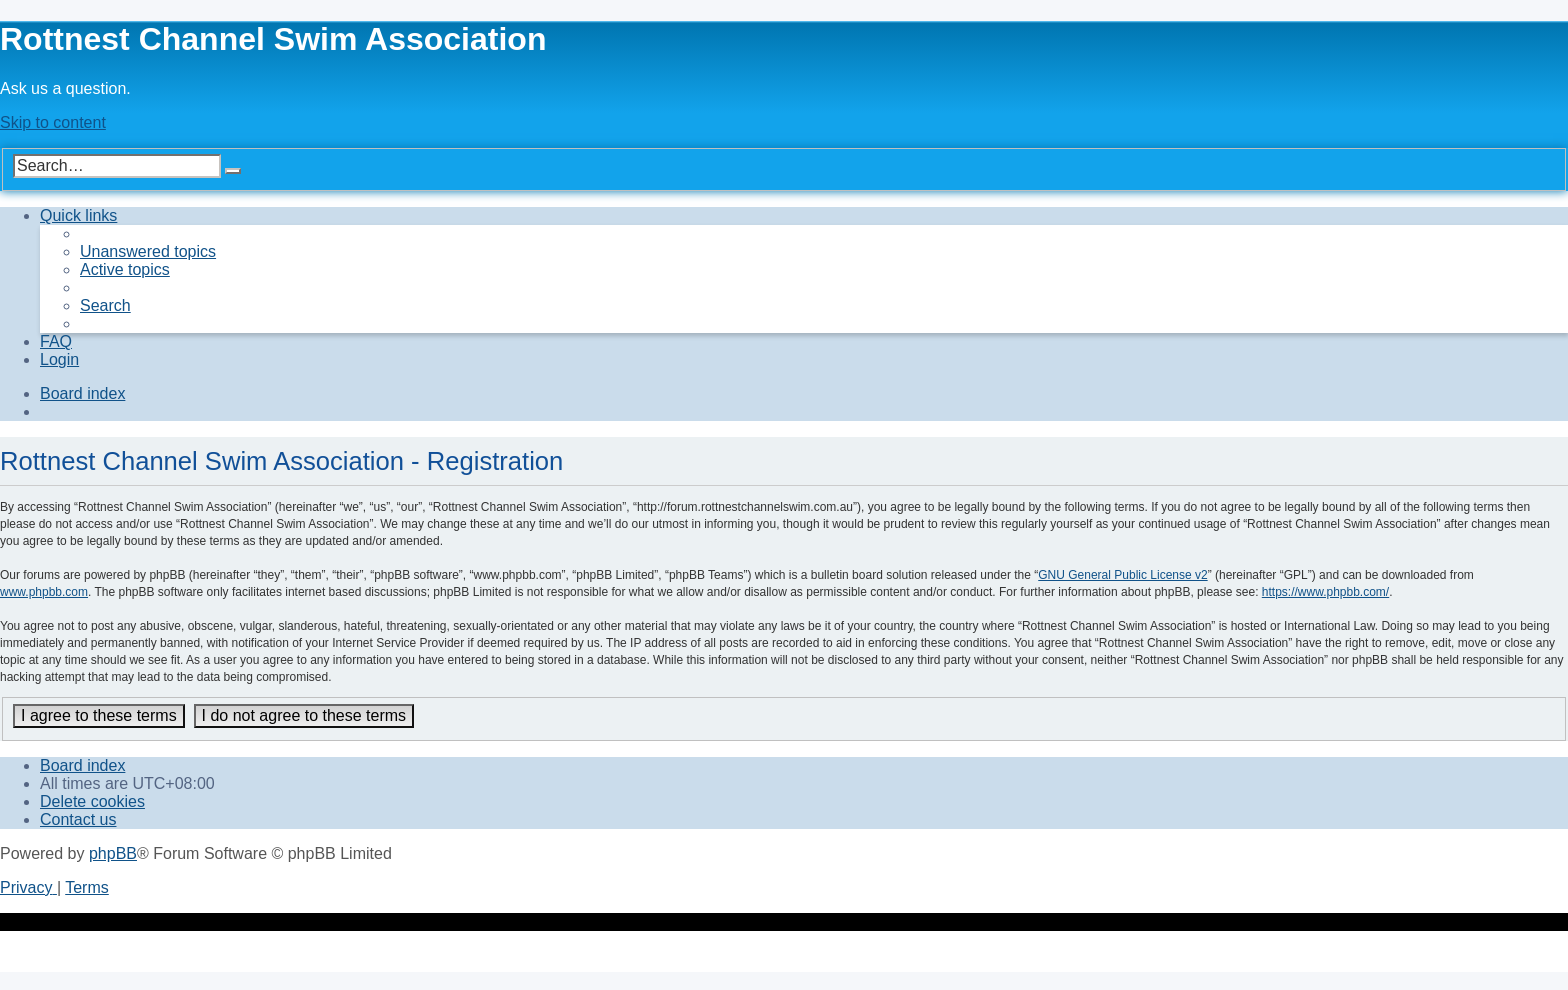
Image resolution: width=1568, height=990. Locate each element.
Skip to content (53, 122)
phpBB (113, 853)
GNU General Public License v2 (1122, 575)
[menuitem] (148, 251)
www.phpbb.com (44, 592)
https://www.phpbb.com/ (1325, 592)
